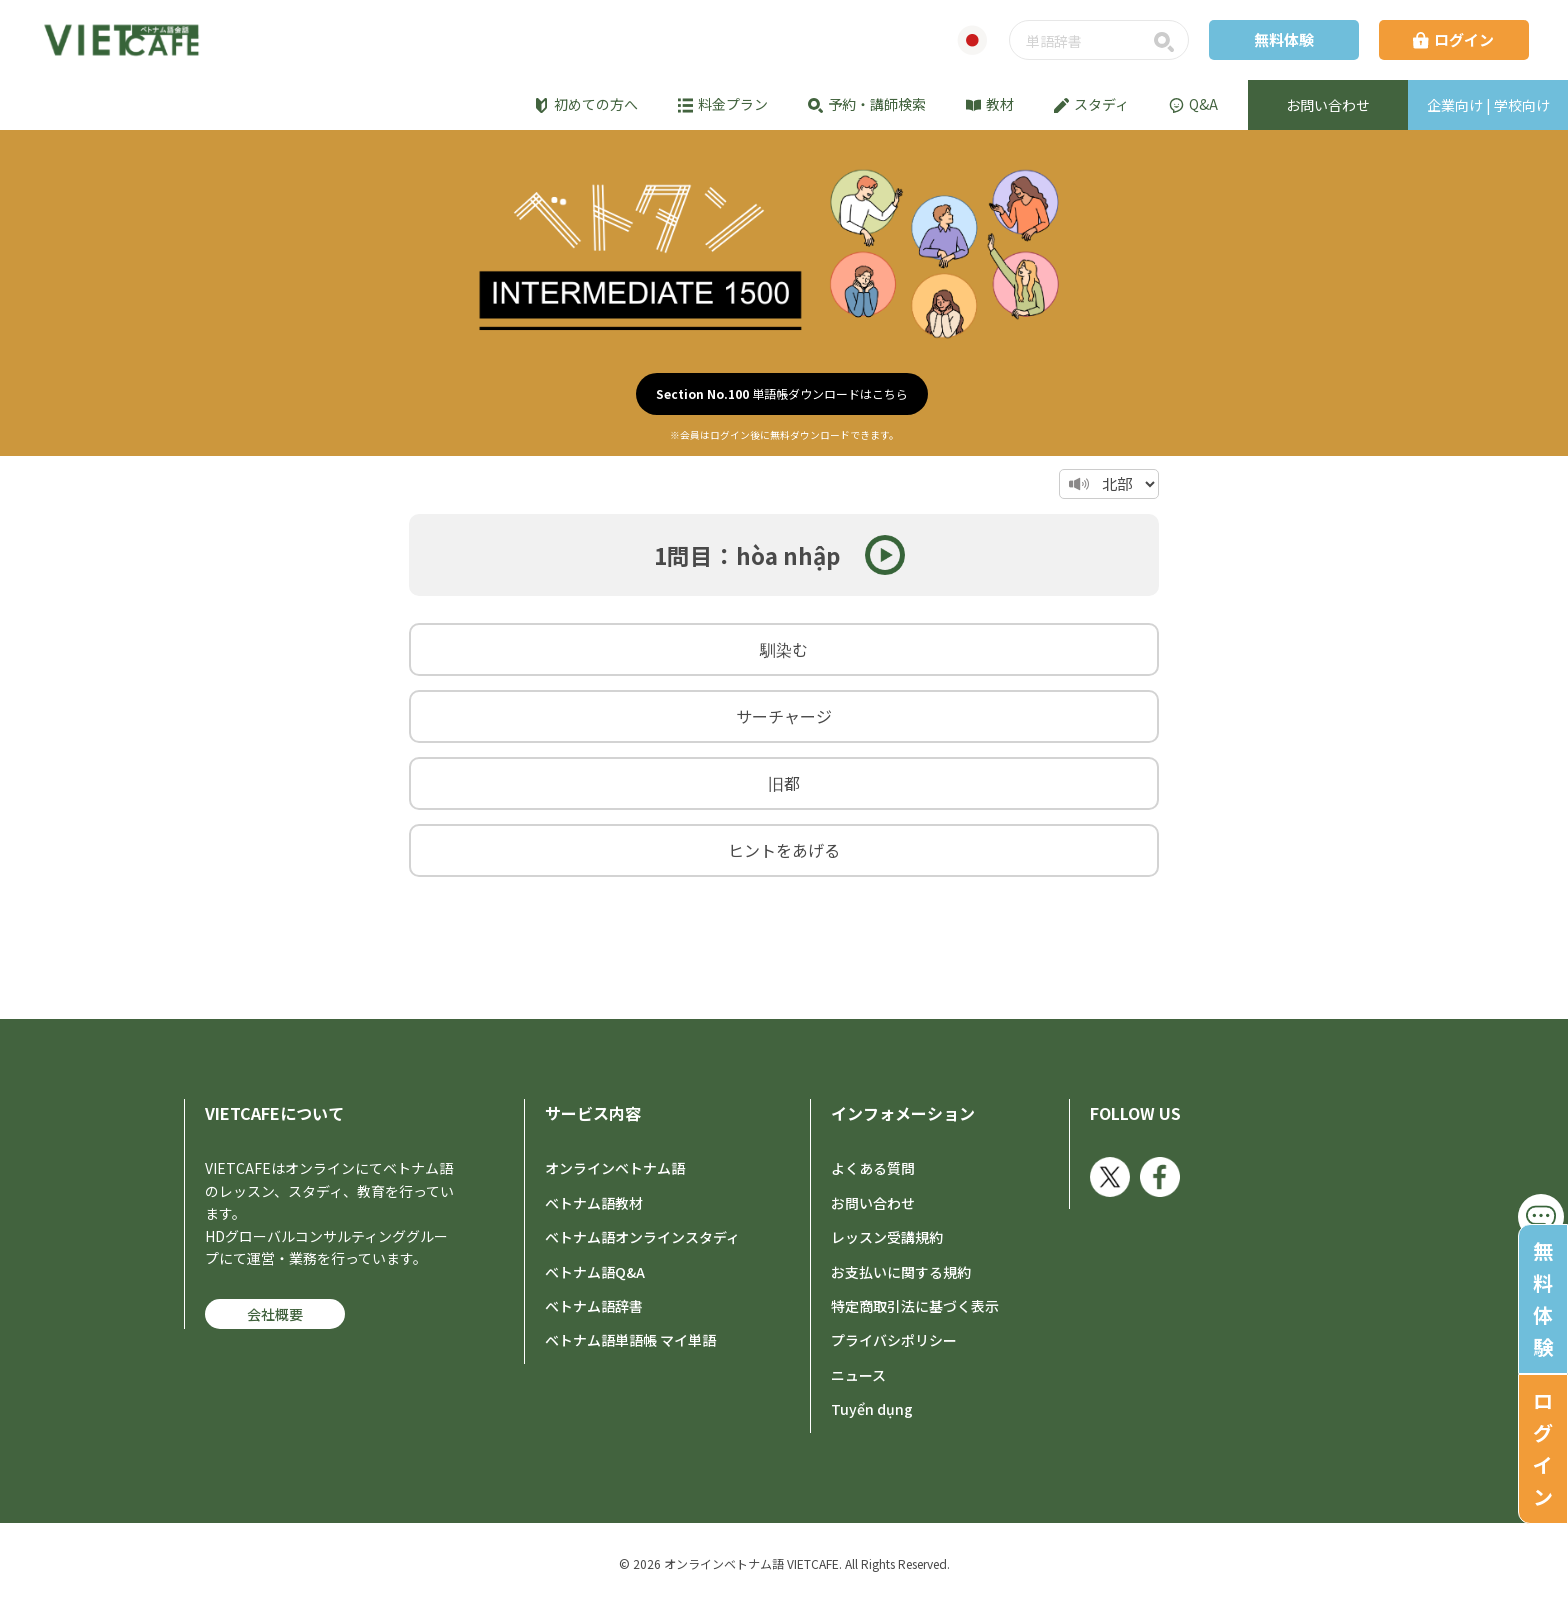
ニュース (858, 1375)
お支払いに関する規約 (901, 1272)
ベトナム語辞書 (594, 1306)
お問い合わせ (873, 1203)
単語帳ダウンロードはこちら (782, 393)
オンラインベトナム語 (615, 1168)
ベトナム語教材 (594, 1203)
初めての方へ (586, 104)
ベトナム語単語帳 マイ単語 (630, 1340)
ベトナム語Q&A (595, 1272)
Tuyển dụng (872, 1409)
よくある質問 (873, 1168)
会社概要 (275, 1314)
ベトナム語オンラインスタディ (642, 1237)
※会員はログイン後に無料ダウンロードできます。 (784, 435)
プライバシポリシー (894, 1340)
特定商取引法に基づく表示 (915, 1306)
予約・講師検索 (867, 104)
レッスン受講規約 (887, 1237)
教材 (990, 104)
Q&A (1193, 104)
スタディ (1091, 104)
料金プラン (723, 104)
